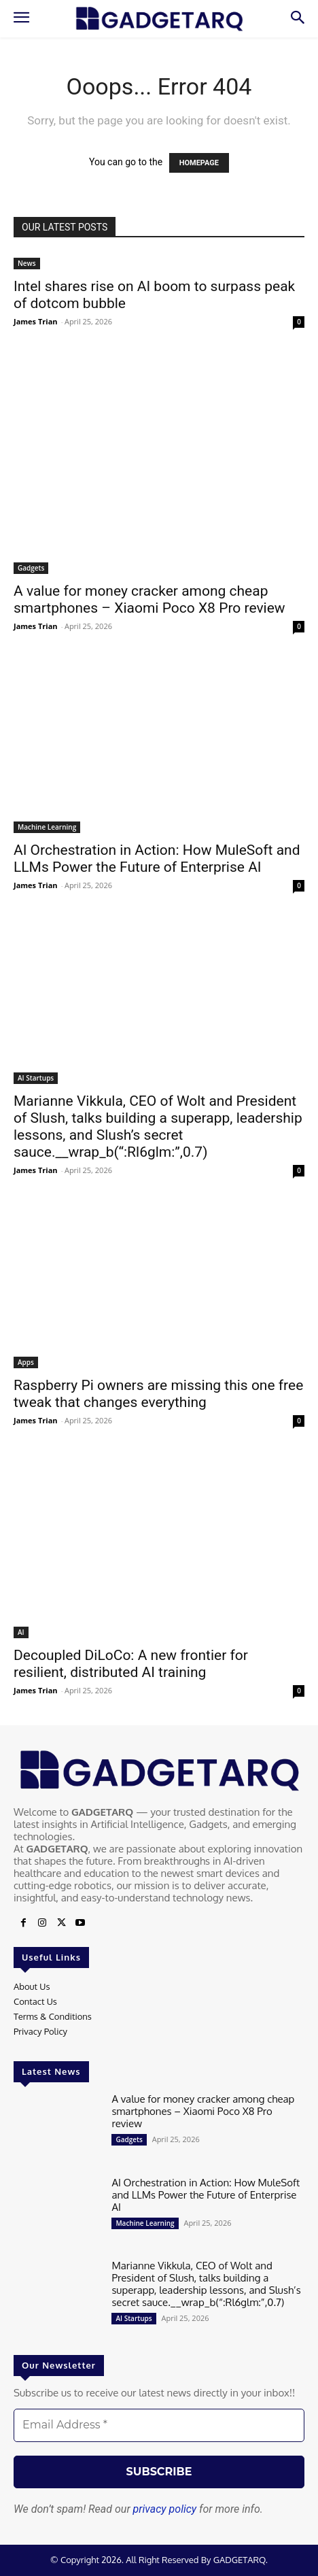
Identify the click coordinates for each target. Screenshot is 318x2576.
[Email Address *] (159, 2425)
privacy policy (165, 2509)
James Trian (36, 321)
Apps (26, 1362)
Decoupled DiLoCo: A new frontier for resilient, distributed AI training (131, 1663)
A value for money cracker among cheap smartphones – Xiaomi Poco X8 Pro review (149, 599)
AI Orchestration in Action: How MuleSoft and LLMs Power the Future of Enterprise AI (157, 858)
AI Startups (36, 1078)
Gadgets (31, 568)
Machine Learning (47, 827)
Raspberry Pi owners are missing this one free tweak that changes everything (158, 1393)
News (27, 263)
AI (21, 1632)
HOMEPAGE (199, 162)
